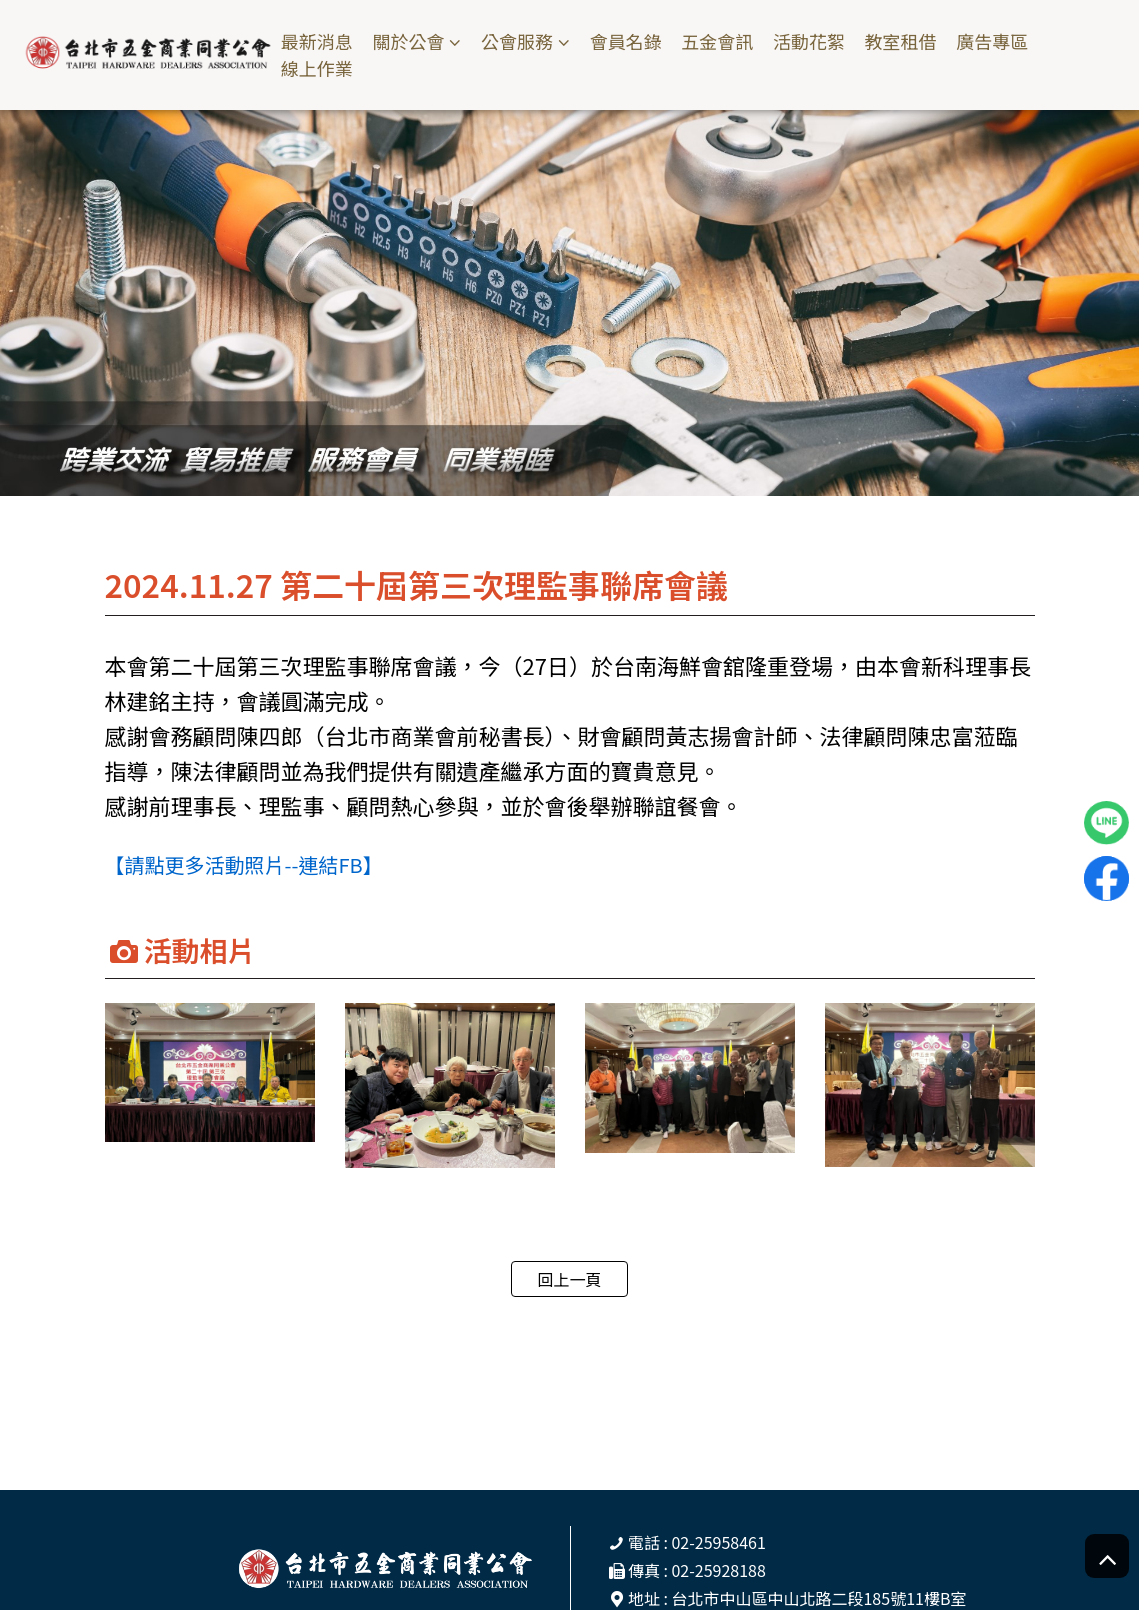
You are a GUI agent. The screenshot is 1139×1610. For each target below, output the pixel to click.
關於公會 (408, 41)
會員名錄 (626, 41)
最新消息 (317, 41)
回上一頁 (569, 1279)
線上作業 (317, 68)
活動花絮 (809, 41)
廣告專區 (992, 41)
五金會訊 (717, 41)
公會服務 (517, 41)
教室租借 (900, 41)
